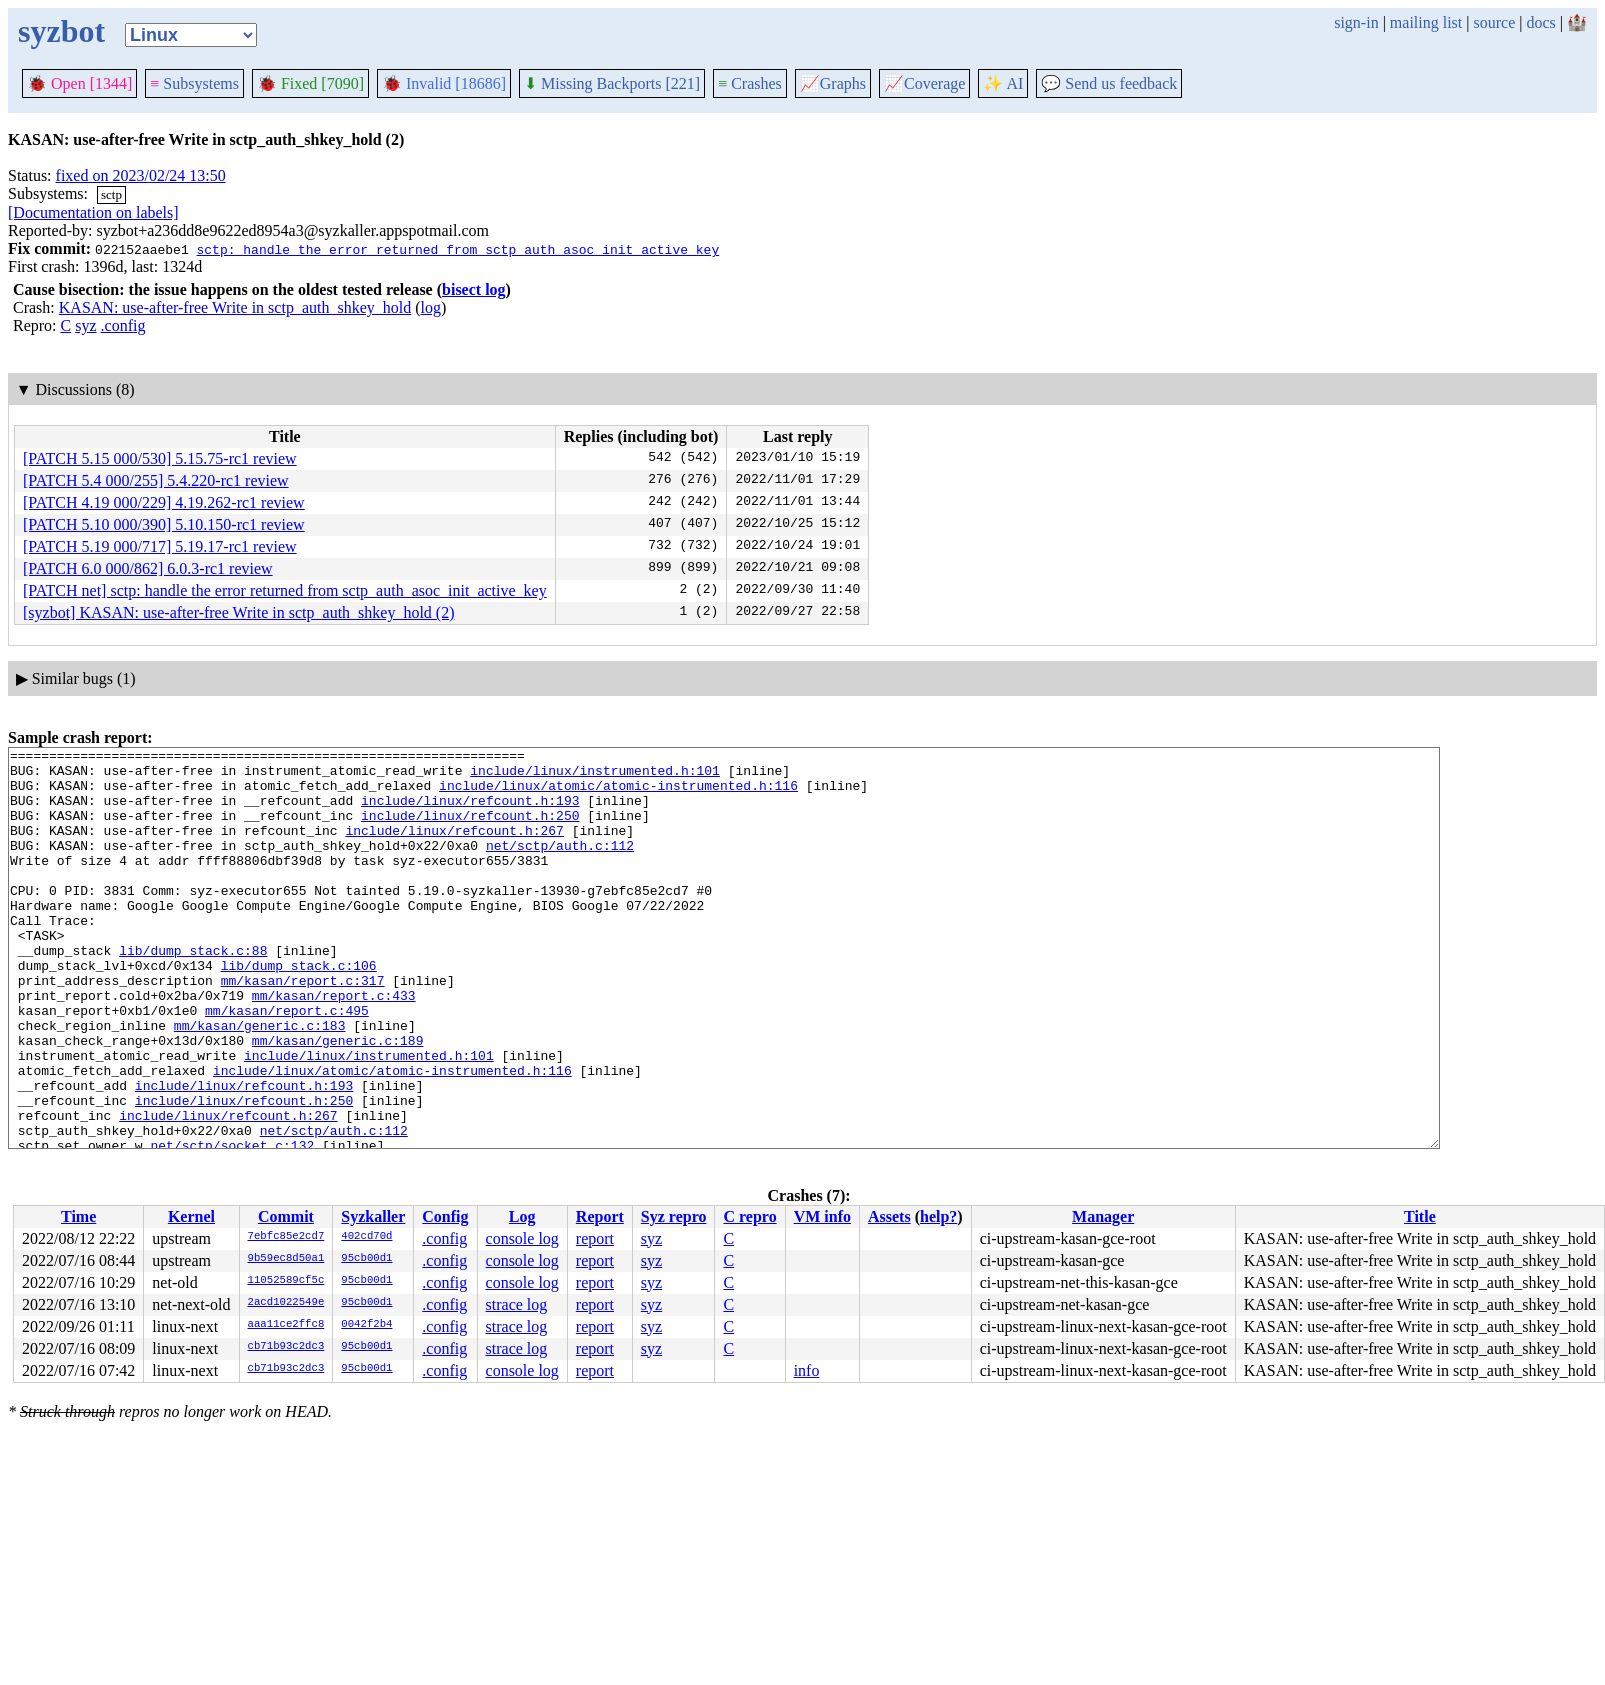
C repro (749, 1216)
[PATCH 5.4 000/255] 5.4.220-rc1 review (156, 480)
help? (938, 1216)
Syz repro (674, 1216)
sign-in (1356, 22)
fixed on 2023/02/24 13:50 (141, 175)
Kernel (191, 1216)
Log (522, 1216)
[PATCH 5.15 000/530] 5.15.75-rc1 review (160, 458)
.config (123, 325)
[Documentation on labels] (93, 212)
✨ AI (1003, 83)
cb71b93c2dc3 (286, 1347)
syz (85, 325)
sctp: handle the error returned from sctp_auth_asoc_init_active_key (457, 249)
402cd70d (366, 1237)
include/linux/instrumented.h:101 (595, 776)
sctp (111, 194)
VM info (822, 1216)
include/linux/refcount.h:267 (454, 848)
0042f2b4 (366, 1325)
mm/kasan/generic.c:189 (338, 1100)
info (807, 1370)
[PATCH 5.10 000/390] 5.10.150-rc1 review (164, 524)
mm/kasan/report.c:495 (287, 1064)
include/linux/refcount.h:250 (470, 830)
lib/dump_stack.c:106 (299, 1010)
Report (600, 1216)
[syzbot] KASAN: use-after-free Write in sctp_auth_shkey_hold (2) (239, 612)
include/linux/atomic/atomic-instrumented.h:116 (618, 794)
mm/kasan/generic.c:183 (260, 1082)
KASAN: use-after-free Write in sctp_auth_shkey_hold (235, 307)
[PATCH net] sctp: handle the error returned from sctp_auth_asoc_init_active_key (285, 590)
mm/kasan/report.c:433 (334, 1046)
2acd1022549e (286, 1303)
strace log (517, 1304)
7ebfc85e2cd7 (286, 1237)
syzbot (61, 31)
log (431, 307)
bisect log (474, 289)
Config (445, 1216)
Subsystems (194, 83)
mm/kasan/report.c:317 (303, 1028)
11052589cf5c (286, 1281)
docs (1540, 22)
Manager (1103, 1216)
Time (78, 1216)
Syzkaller (373, 1216)
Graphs (833, 83)
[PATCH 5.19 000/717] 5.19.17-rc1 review (160, 546)
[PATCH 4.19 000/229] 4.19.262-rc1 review (164, 502)
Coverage (924, 83)
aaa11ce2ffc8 (286, 1325)
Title (1420, 1216)
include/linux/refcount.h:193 (470, 812)
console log (522, 1238)
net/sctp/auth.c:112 (560, 866)
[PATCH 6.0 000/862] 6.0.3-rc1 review (148, 568)
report (595, 1238)
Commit (286, 1216)
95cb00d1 (366, 1259)
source (1495, 22)
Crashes (750, 83)
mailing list (1426, 22)
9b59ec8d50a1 (286, 1259)
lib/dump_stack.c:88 (193, 992)
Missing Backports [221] (612, 83)
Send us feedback (1109, 83)
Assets (889, 1216)
